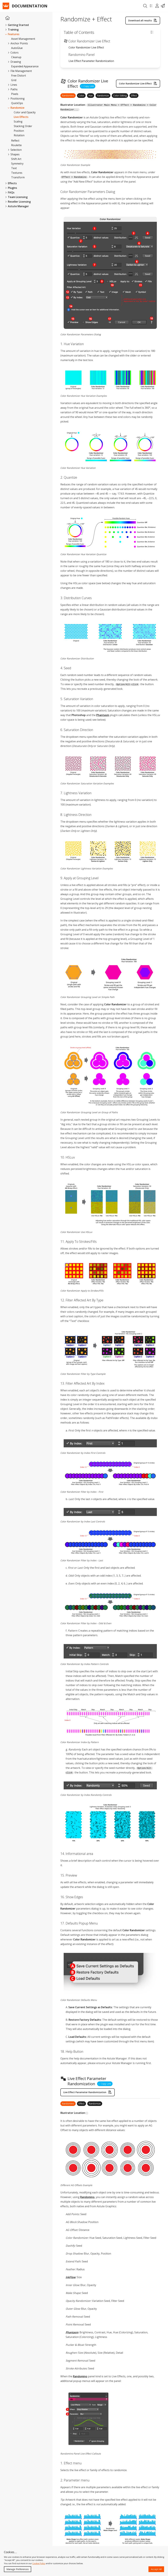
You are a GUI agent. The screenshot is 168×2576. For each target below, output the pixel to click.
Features (12, 34)
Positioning (16, 98)
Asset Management (23, 39)
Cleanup (16, 57)
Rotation (19, 135)
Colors (13, 52)
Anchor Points (18, 43)
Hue (90, 95)
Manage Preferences (17, 2569)
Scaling (18, 121)
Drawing (14, 62)
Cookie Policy (38, 2563)
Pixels (14, 94)
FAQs (9, 192)
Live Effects (21, 117)
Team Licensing (16, 197)
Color (81, 95)
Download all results (142, 20)
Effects (11, 183)
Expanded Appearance (25, 66)
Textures (16, 173)
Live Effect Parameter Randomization (91, 61)
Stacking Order (23, 126)
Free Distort (18, 75)
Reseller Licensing (18, 201)
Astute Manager (17, 206)
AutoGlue (17, 48)
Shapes (14, 154)
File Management (20, 71)
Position (19, 131)
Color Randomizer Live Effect (86, 47)
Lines (12, 85)
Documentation (29, 6)
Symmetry (17, 163)
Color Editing (120, 95)
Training (12, 29)
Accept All (156, 2569)
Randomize (16, 108)
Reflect (15, 140)
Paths (13, 89)
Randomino (68, 95)
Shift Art (16, 159)
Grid (13, 80)
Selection (15, 150)
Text (14, 168)
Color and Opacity (25, 112)
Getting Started (17, 25)
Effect (134, 95)
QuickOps (17, 103)
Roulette (16, 145)
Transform (18, 177)
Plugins (11, 188)
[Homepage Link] (7, 18)
